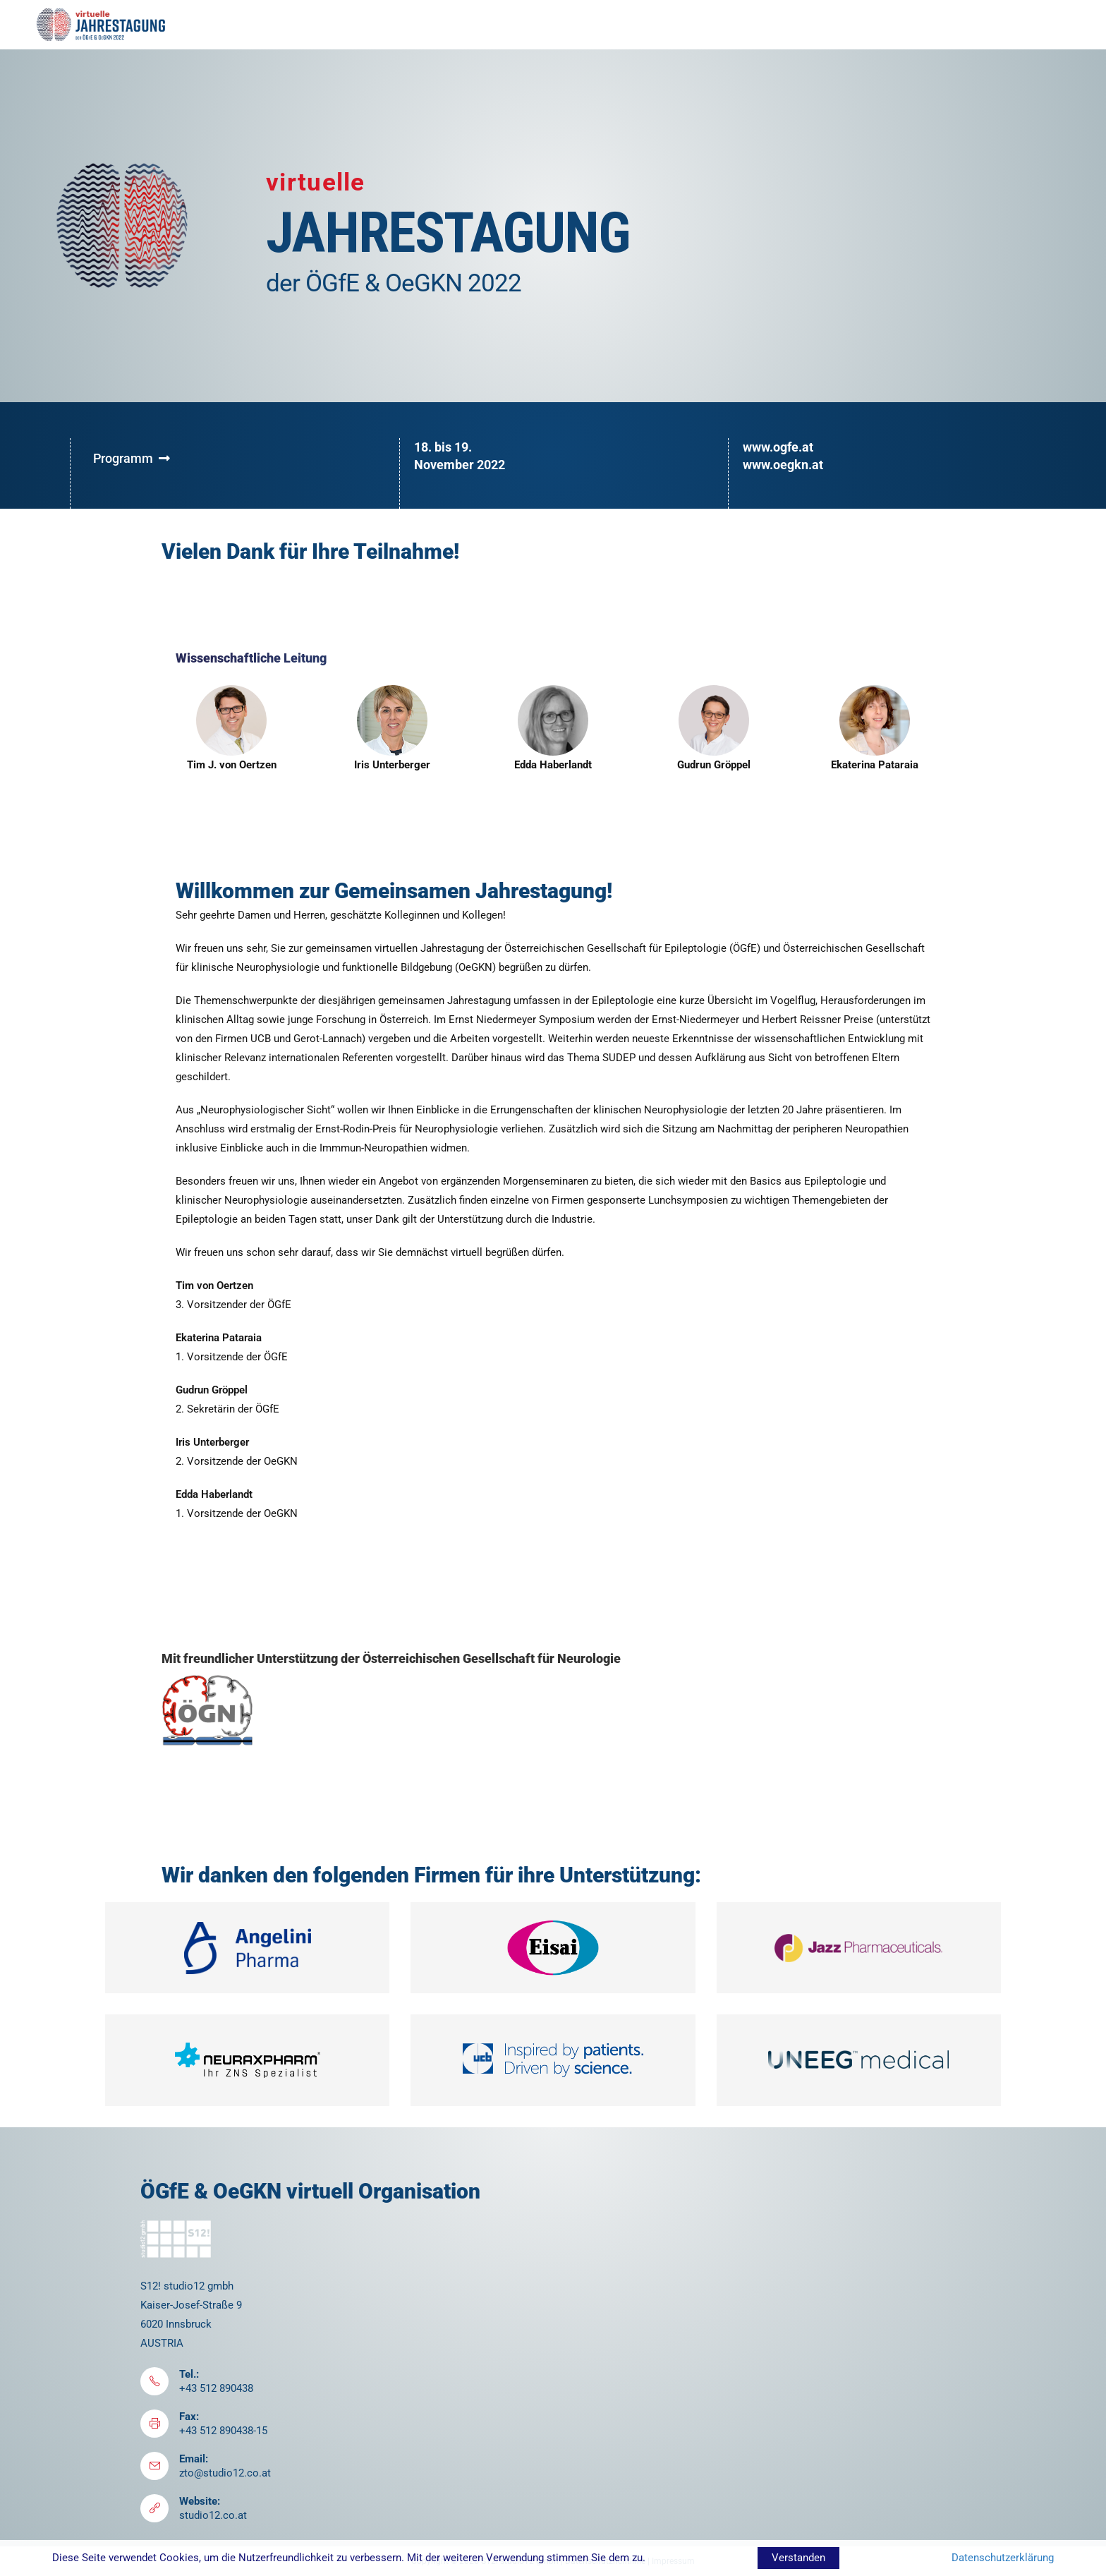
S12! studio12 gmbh (186, 2286)
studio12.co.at (213, 2515)
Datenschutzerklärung (1003, 2557)
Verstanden (798, 2557)
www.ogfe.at (778, 447)
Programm (131, 458)
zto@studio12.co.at (225, 2473)
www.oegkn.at (783, 464)
